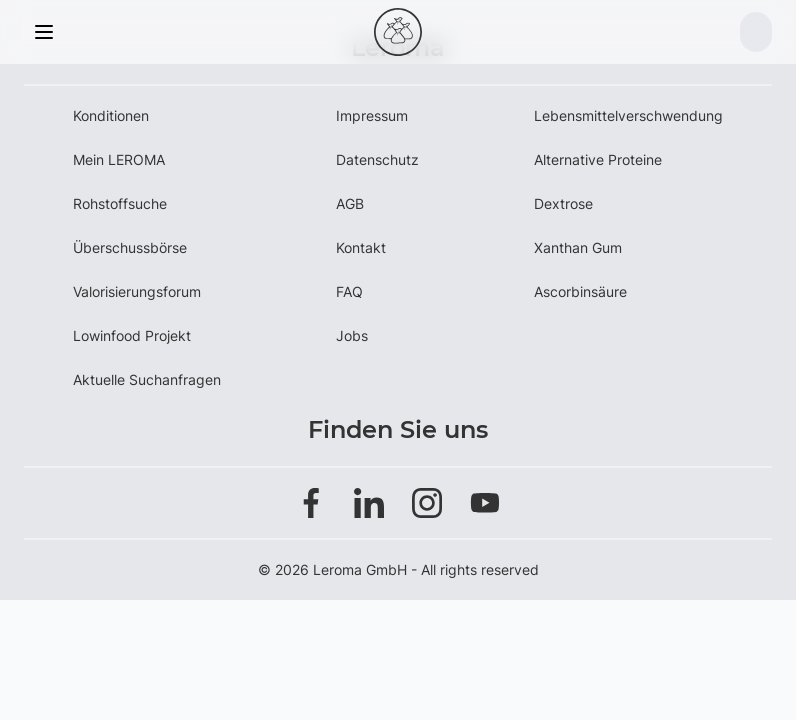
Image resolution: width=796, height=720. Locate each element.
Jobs (352, 335)
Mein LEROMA (119, 159)
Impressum (372, 115)
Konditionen (111, 115)
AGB (350, 203)
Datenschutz (377, 159)
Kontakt (361, 247)
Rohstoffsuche (120, 203)
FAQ (349, 291)
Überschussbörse (130, 247)
